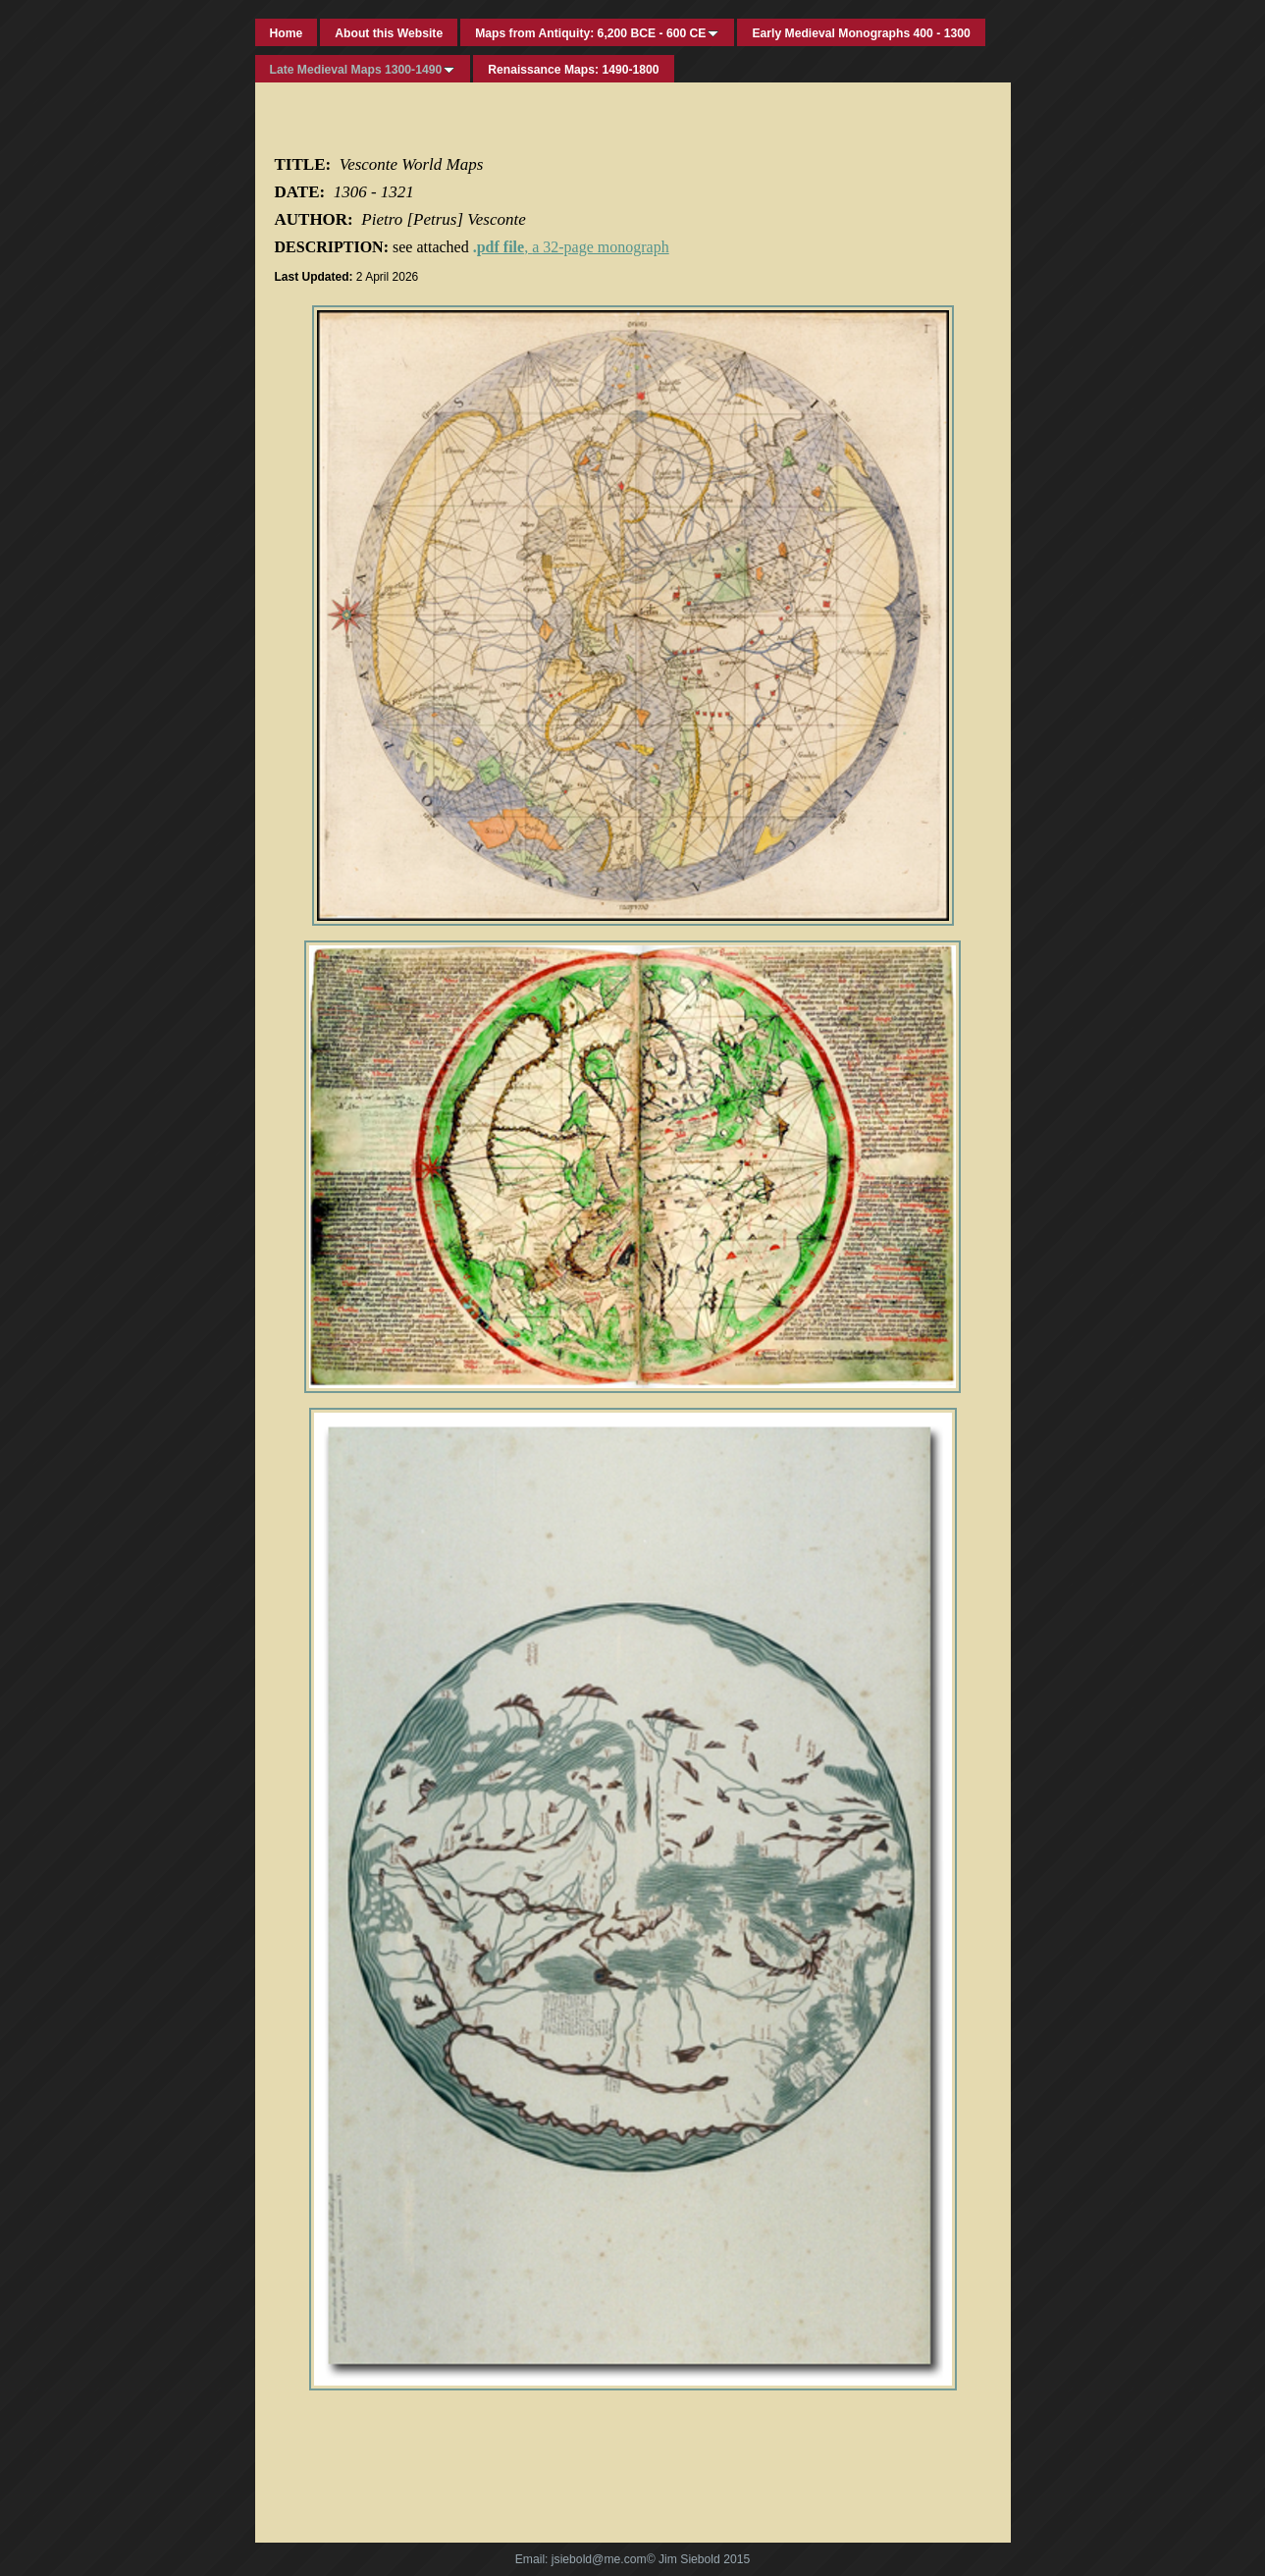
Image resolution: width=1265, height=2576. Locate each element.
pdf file (500, 247)
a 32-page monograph (600, 247)
